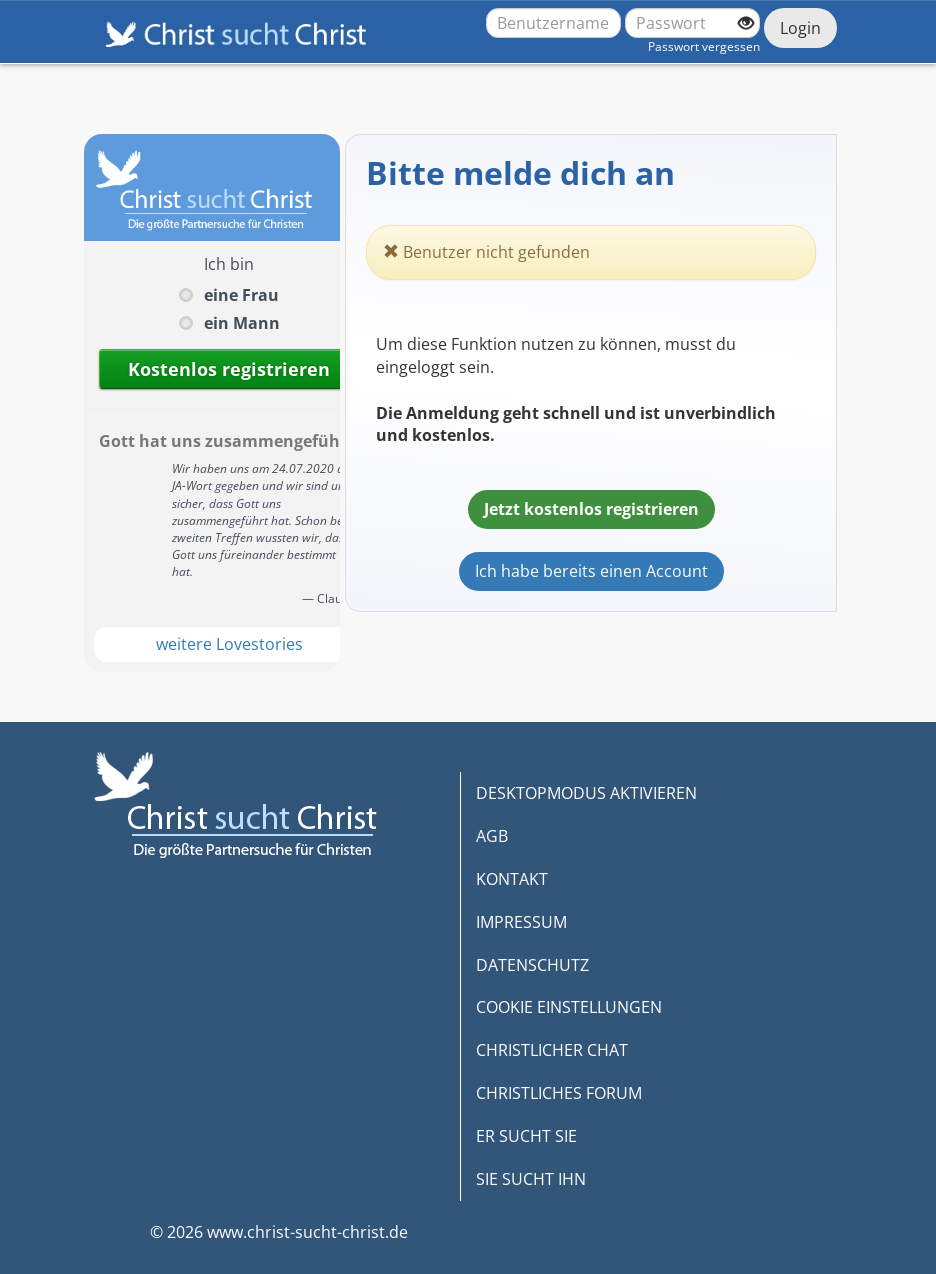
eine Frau (241, 295)
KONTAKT (512, 879)
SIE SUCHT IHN (531, 1179)
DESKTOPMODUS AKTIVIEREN (586, 793)
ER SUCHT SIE (526, 1136)
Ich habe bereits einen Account (591, 571)
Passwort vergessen (704, 46)
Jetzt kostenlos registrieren (591, 509)
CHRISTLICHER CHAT (552, 1050)
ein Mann (242, 323)
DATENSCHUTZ (532, 965)
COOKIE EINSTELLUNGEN (569, 1007)
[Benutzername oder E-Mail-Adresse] (553, 23)
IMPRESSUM (521, 922)
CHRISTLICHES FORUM (559, 1093)
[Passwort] (692, 23)
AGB (492, 836)
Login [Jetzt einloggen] (800, 28)
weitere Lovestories (229, 644)
